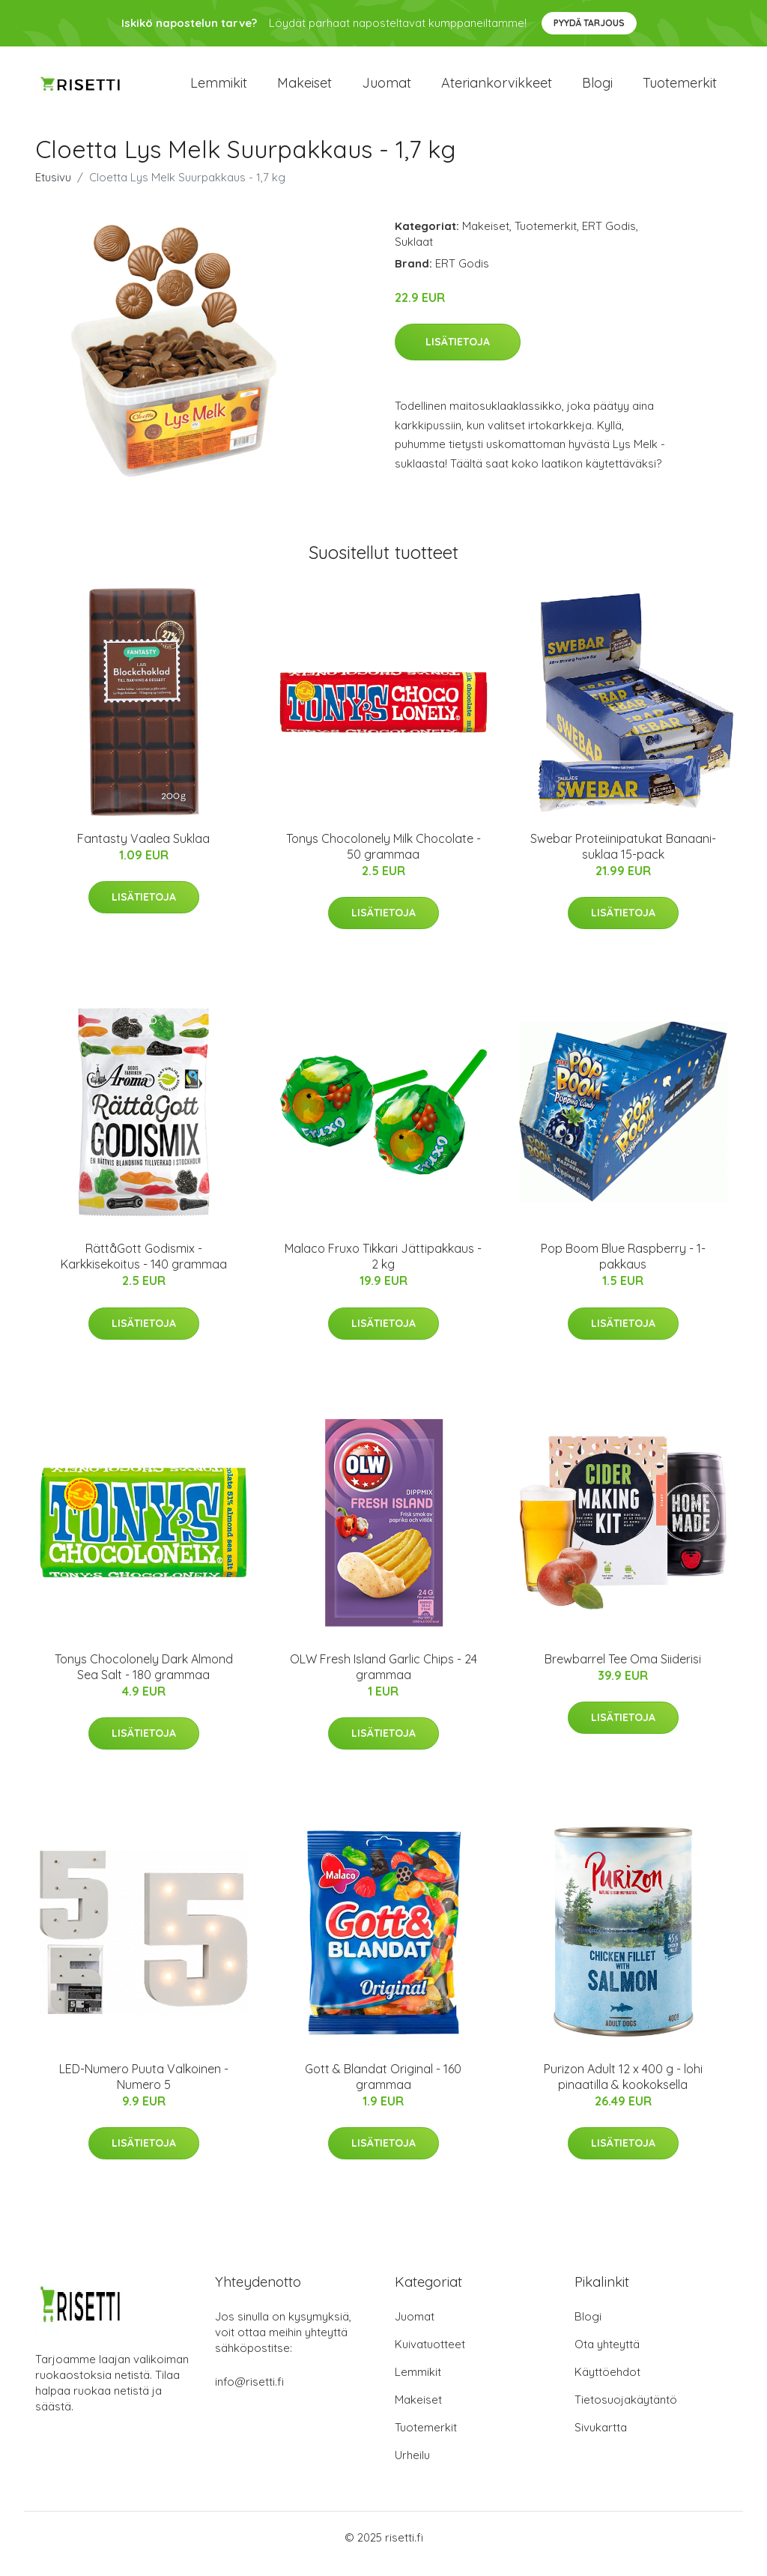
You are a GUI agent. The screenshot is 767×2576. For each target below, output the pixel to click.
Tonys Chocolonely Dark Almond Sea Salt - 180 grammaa (144, 1679)
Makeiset (304, 89)
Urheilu (412, 2468)
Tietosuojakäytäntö (626, 2412)
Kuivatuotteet (430, 2357)
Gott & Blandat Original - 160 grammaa (383, 2089)
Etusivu (53, 190)
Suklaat (414, 254)
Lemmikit (218, 89)
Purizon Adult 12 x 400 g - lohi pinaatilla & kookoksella (623, 2089)
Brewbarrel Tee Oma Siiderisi (623, 1671)
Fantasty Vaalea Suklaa (143, 851)
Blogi (597, 89)
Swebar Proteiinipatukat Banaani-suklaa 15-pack (623, 859)
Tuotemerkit (680, 89)
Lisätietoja (457, 355)
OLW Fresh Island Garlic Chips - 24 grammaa (383, 1679)
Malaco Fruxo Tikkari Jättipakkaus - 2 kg (383, 1269)
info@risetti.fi (249, 2394)
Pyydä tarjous (589, 22)
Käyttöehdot (607, 2384)
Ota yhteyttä (607, 2357)
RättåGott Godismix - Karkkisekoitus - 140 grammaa (144, 1269)
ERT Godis (609, 239)
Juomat (386, 89)
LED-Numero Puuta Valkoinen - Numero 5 (143, 2089)
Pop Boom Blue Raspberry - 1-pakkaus (623, 1269)
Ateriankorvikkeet (496, 89)
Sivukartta (601, 2440)
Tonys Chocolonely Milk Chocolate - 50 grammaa (383, 859)
